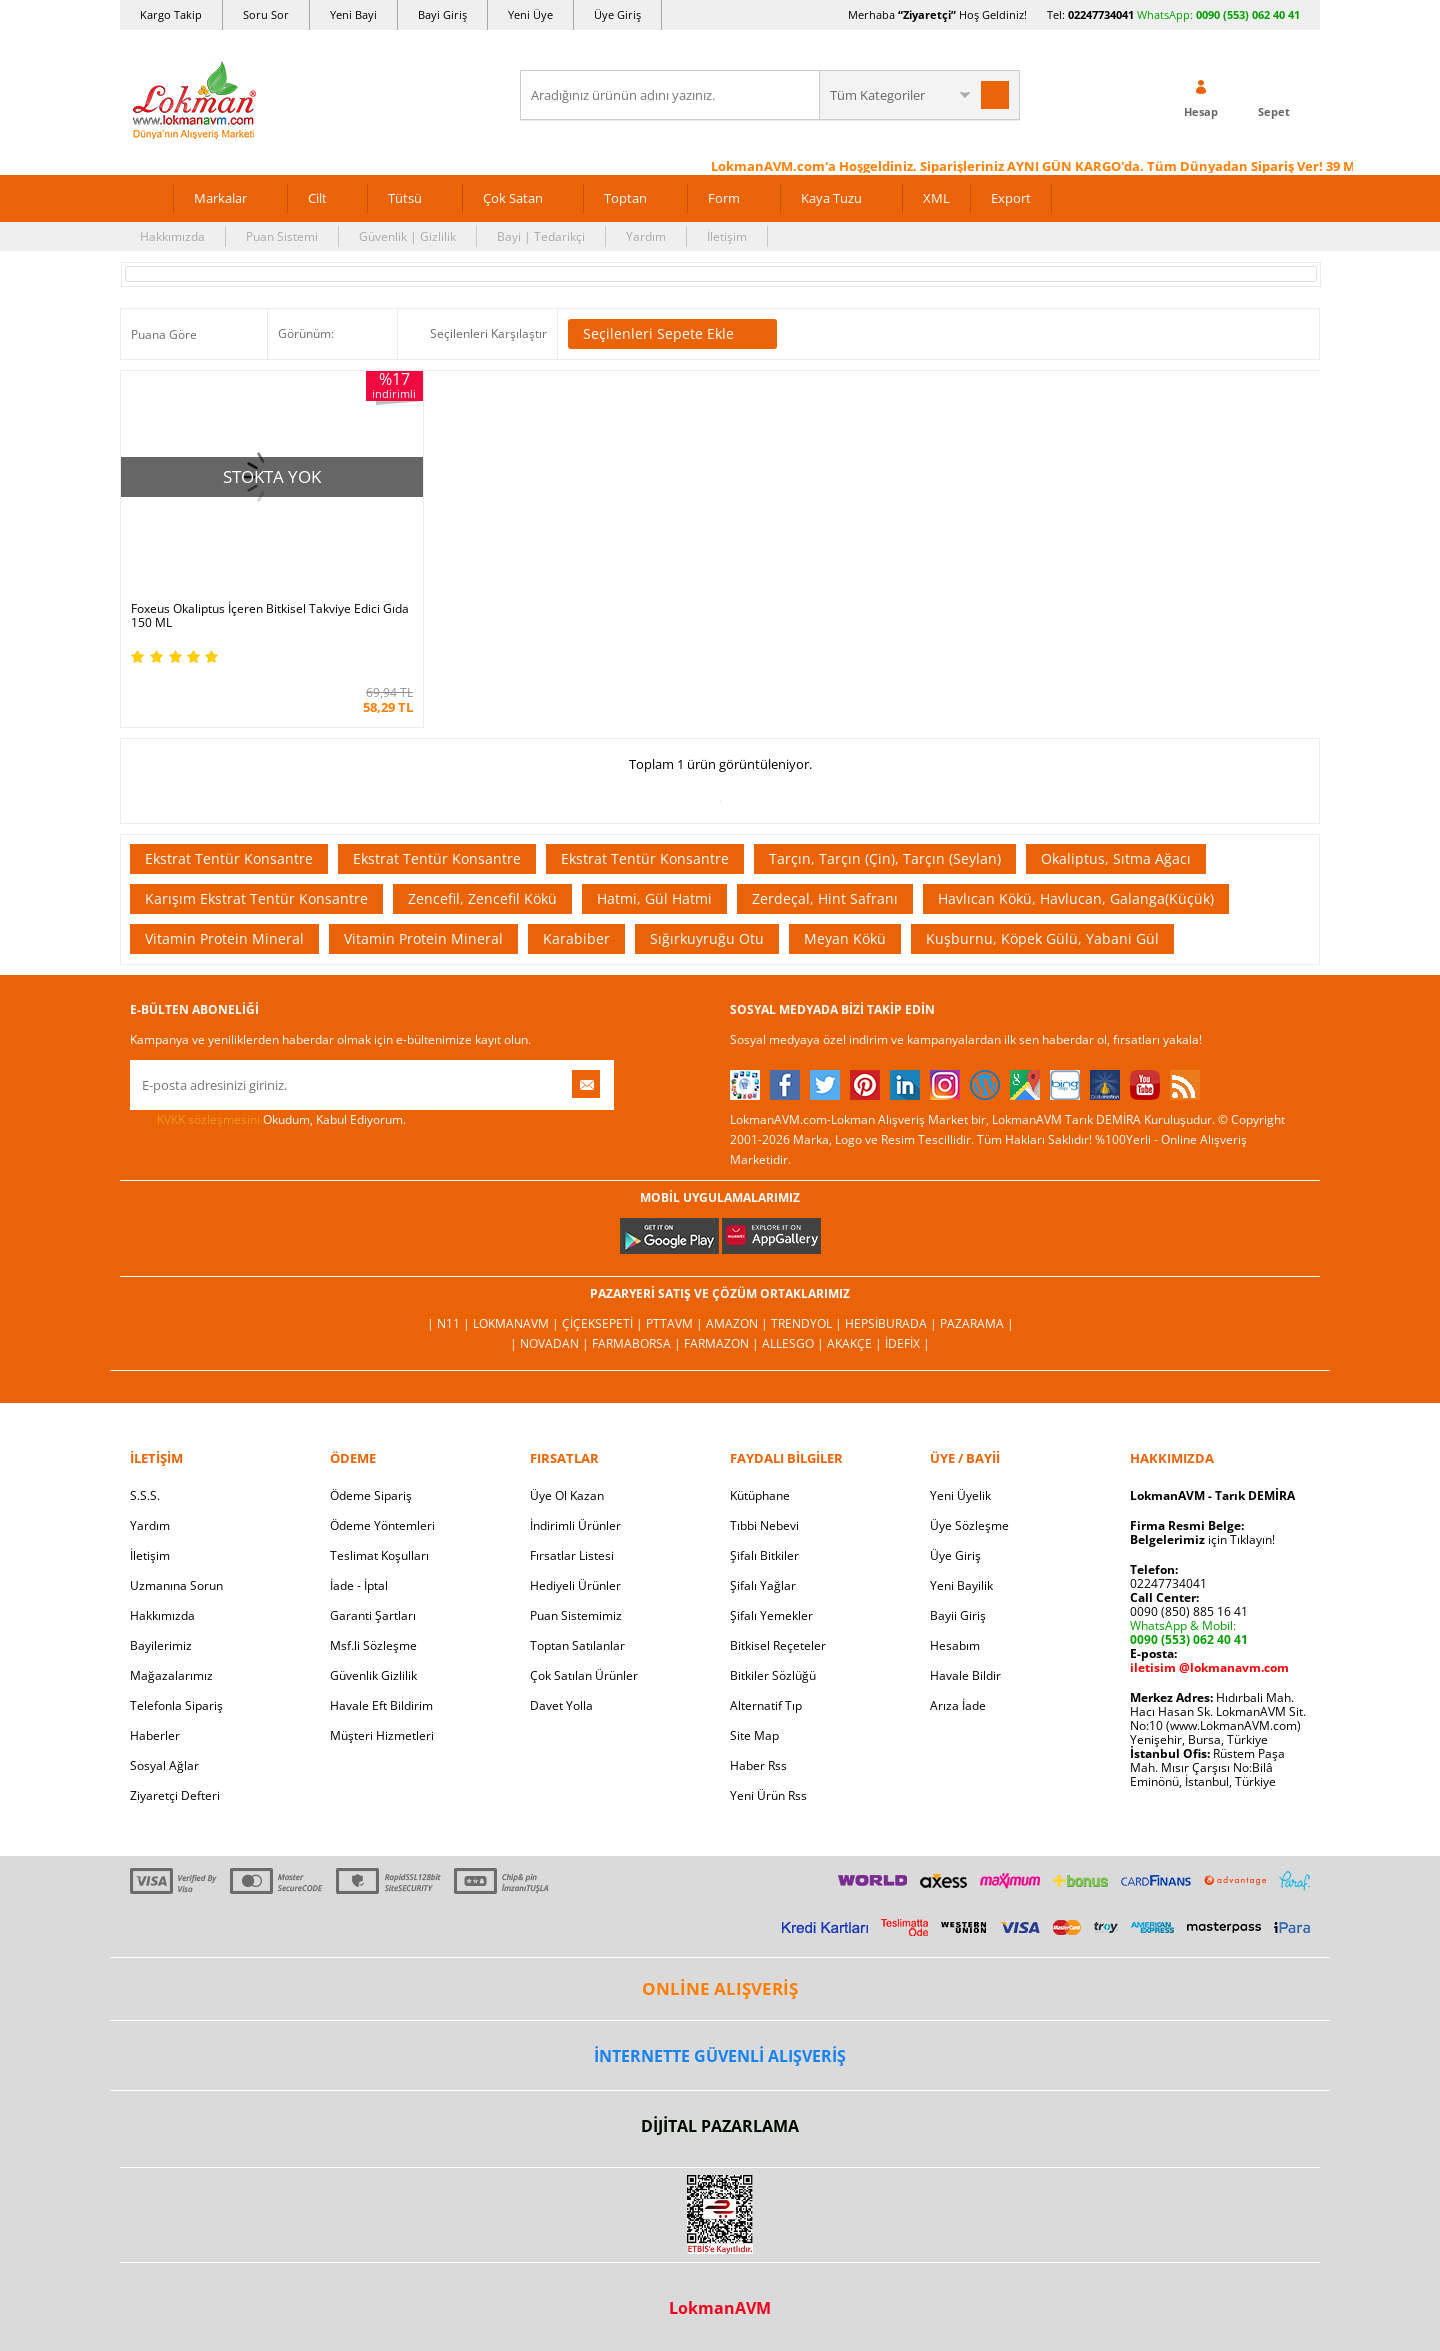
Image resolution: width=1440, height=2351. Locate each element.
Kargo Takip (171, 14)
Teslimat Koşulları (379, 1553)
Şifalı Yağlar (763, 1583)
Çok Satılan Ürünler (584, 1673)
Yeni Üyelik (960, 1493)
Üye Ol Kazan (567, 1493)
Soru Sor (266, 14)
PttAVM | (676, 1321)
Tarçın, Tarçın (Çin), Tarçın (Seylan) (885, 856)
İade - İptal (359, 1583)
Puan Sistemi (282, 236)
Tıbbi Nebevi (764, 1523)
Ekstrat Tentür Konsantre (229, 856)
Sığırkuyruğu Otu (707, 936)
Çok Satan (513, 198)
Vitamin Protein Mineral (224, 936)
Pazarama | (977, 1321)
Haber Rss (758, 1763)
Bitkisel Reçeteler (778, 1643)
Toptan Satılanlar (577, 1643)
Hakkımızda (172, 236)
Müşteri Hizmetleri (382, 1733)
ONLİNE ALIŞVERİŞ (720, 1986)
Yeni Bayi (353, 14)
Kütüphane (760, 1493)
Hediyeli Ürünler (575, 1583)
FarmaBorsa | (638, 1341)
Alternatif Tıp (766, 1703)
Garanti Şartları (373, 1613)
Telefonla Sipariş (176, 1703)
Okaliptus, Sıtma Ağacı (1116, 856)
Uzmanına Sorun (176, 1583)
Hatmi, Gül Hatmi (654, 896)
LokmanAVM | (517, 1321)
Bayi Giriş (442, 14)
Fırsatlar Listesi (572, 1553)
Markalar (220, 198)
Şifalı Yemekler (771, 1613)
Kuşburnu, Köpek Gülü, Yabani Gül (1042, 936)
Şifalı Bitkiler (764, 1553)
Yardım (646, 236)
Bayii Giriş (958, 1613)
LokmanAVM (720, 2306)
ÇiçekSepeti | (604, 1321)
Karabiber (576, 936)
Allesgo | (794, 1341)
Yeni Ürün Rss (768, 1793)
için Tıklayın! (1202, 1537)
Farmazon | (723, 1341)
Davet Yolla (561, 1703)
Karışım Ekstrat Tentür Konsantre (256, 896)
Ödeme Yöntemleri (382, 1523)
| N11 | (450, 1321)
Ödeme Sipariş (371, 1493)
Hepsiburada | (892, 1321)
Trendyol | (808, 1321)
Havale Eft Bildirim (381, 1703)
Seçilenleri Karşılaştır (488, 333)
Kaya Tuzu (831, 198)
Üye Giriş (617, 14)
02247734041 (1101, 14)
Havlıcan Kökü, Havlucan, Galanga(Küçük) (1076, 896)
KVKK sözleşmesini (208, 1117)
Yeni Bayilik (961, 1583)
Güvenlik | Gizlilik (407, 236)
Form (724, 198)
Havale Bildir (965, 1673)
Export (1011, 198)
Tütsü (405, 198)
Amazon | (738, 1321)
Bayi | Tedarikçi (541, 236)
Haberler (155, 1733)
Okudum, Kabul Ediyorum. (268, 1118)
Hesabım (955, 1643)
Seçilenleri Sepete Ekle (672, 334)
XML (936, 198)
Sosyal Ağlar (164, 1763)
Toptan (625, 198)
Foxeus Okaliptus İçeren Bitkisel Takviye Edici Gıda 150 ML (270, 614)
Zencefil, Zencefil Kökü (482, 896)
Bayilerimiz (161, 1643)
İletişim (727, 236)
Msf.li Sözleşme (373, 1643)
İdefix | (907, 1341)
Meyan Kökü (845, 936)
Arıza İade (958, 1703)
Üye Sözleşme (969, 1523)
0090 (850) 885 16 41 (1189, 1609)
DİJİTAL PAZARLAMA (720, 2124)
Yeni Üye (530, 14)
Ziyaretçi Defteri (175, 1793)
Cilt (317, 198)
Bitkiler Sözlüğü (773, 1673)
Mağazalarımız (171, 1673)
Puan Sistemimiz (576, 1613)
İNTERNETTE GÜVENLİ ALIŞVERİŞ (720, 2053)
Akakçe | (856, 1341)
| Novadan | (551, 1341)
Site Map (754, 1733)
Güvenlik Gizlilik (373, 1673)
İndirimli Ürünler (575, 1523)
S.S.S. (145, 1493)
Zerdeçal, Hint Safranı (825, 896)
